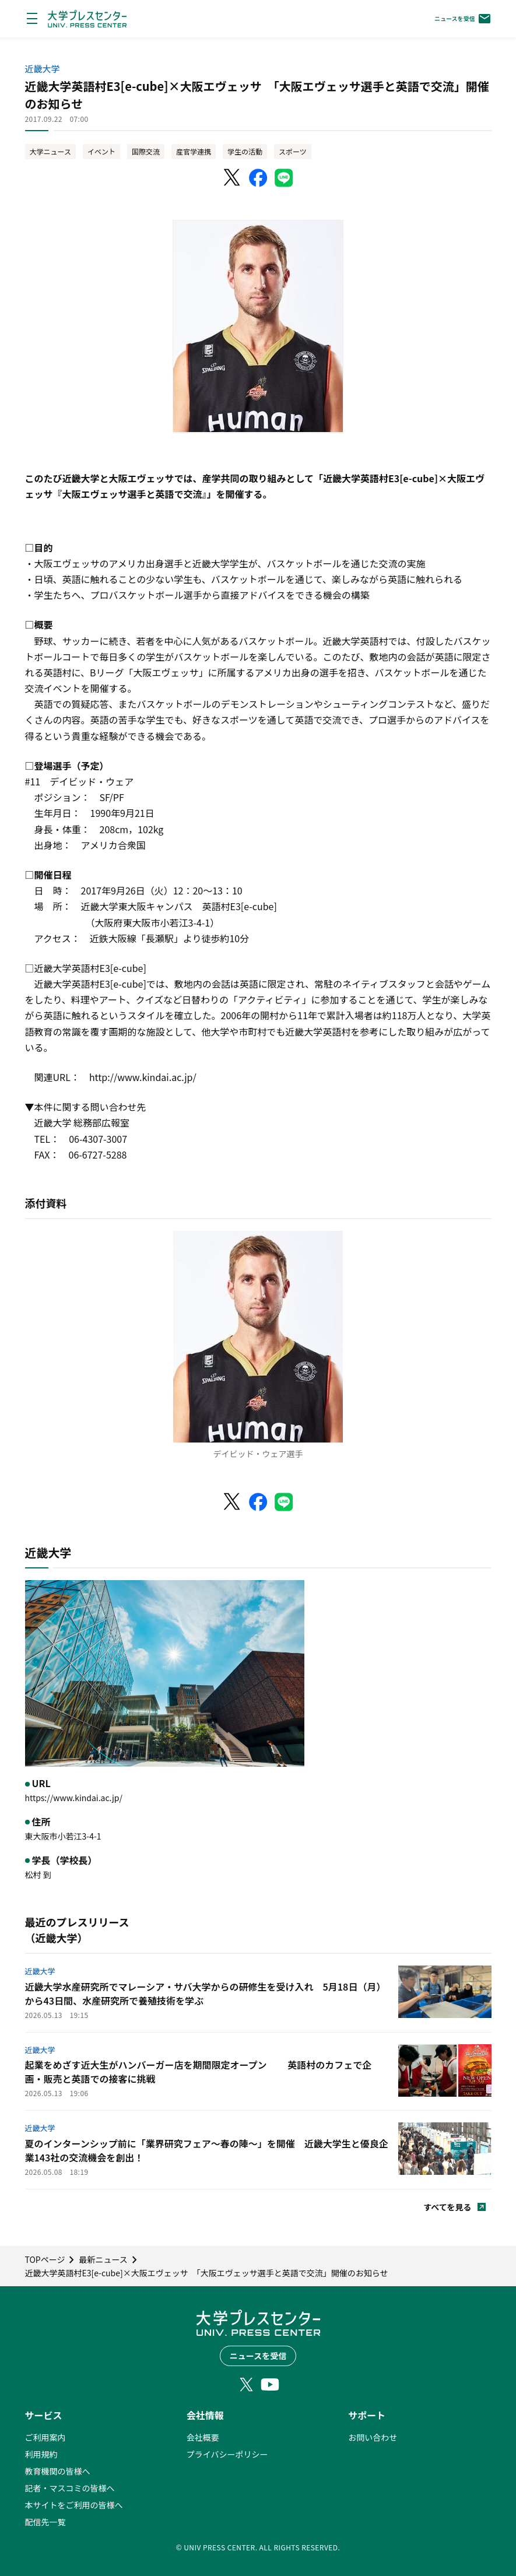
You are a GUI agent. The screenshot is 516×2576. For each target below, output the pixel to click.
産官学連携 (193, 151)
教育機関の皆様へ (57, 2471)
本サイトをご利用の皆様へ (74, 2505)
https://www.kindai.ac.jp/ (73, 1797)
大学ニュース (50, 151)
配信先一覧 (45, 2522)
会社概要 (203, 2437)
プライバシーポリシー (227, 2454)
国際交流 (146, 151)
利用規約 (41, 2454)
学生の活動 (244, 151)
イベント (101, 151)
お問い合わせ (372, 2437)
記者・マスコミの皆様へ (70, 2488)
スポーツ (293, 151)
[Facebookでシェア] (258, 178)
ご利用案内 (45, 2437)
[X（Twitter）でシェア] (232, 178)
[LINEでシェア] (284, 178)
